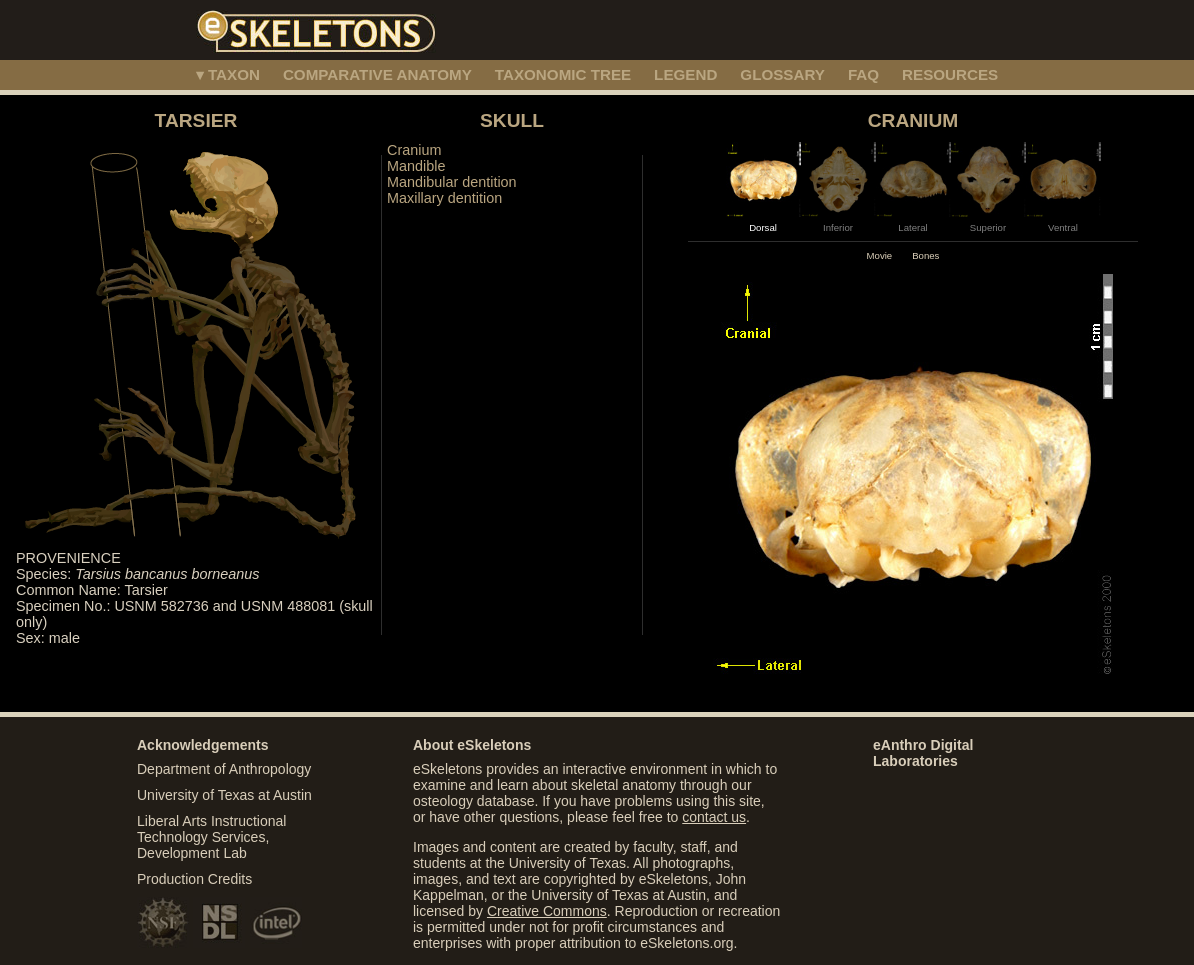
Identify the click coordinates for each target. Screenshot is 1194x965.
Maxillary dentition (444, 198)
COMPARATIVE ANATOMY (377, 74)
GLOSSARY (782, 74)
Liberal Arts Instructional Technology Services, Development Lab (211, 837)
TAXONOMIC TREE (563, 74)
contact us (714, 817)
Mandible (416, 166)
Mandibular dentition (452, 182)
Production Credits (194, 879)
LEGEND (685, 74)
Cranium (414, 150)
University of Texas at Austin (224, 795)
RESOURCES (950, 74)
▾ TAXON (228, 74)
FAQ (863, 74)
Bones (925, 255)
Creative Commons (547, 911)
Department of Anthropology (224, 769)
